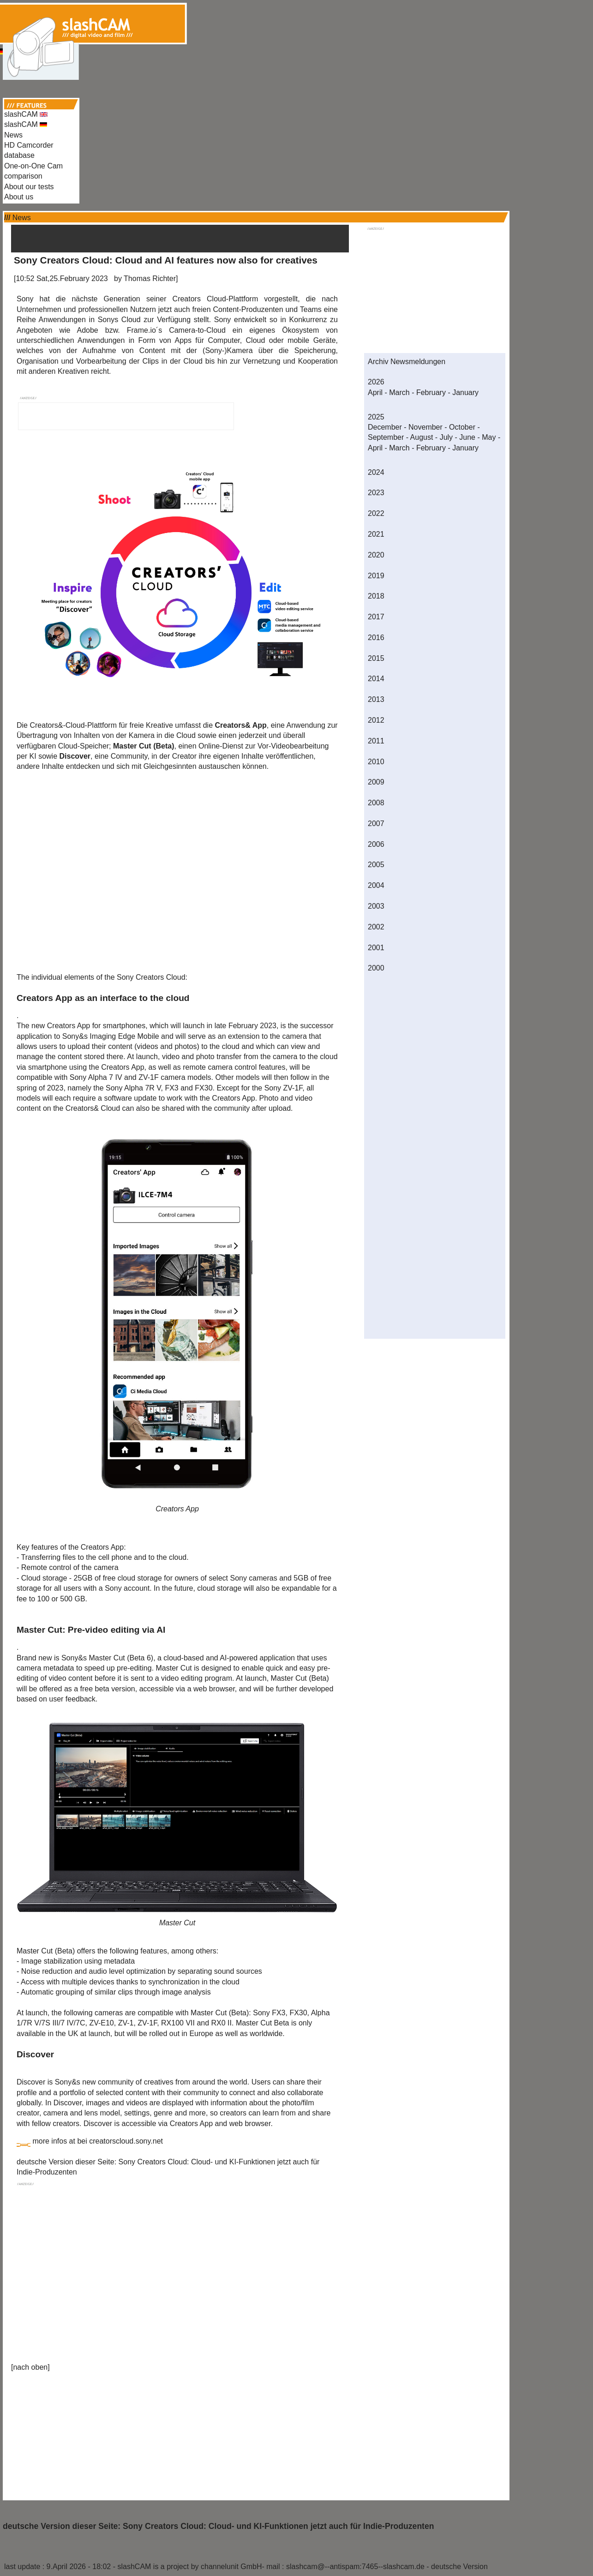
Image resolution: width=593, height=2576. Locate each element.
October (462, 427)
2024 (376, 472)
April (375, 392)
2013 (376, 699)
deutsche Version (459, 2566)
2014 (376, 679)
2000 (376, 968)
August (421, 437)
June (467, 437)
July (446, 437)
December (385, 427)
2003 (376, 906)
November (425, 427)
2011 (376, 741)
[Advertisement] (297, 22)
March (399, 392)
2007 (376, 823)
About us (18, 197)
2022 (376, 513)
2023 (376, 493)
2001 (376, 948)
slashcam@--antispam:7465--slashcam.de (355, 2566)
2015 (376, 658)
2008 (376, 803)
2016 (376, 637)
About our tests (29, 187)
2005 (376, 865)
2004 (376, 885)
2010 (376, 762)
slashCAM (26, 114)
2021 (376, 534)
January (465, 392)
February (431, 392)
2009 (376, 782)
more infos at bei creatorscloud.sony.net (97, 2141)
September (386, 437)
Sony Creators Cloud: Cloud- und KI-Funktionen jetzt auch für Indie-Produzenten (278, 2526)
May (489, 437)
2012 (376, 720)
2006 (376, 844)
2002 (376, 927)
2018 (376, 596)
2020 (376, 555)
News (13, 135)
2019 (376, 576)
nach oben (30, 2367)
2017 (376, 617)
